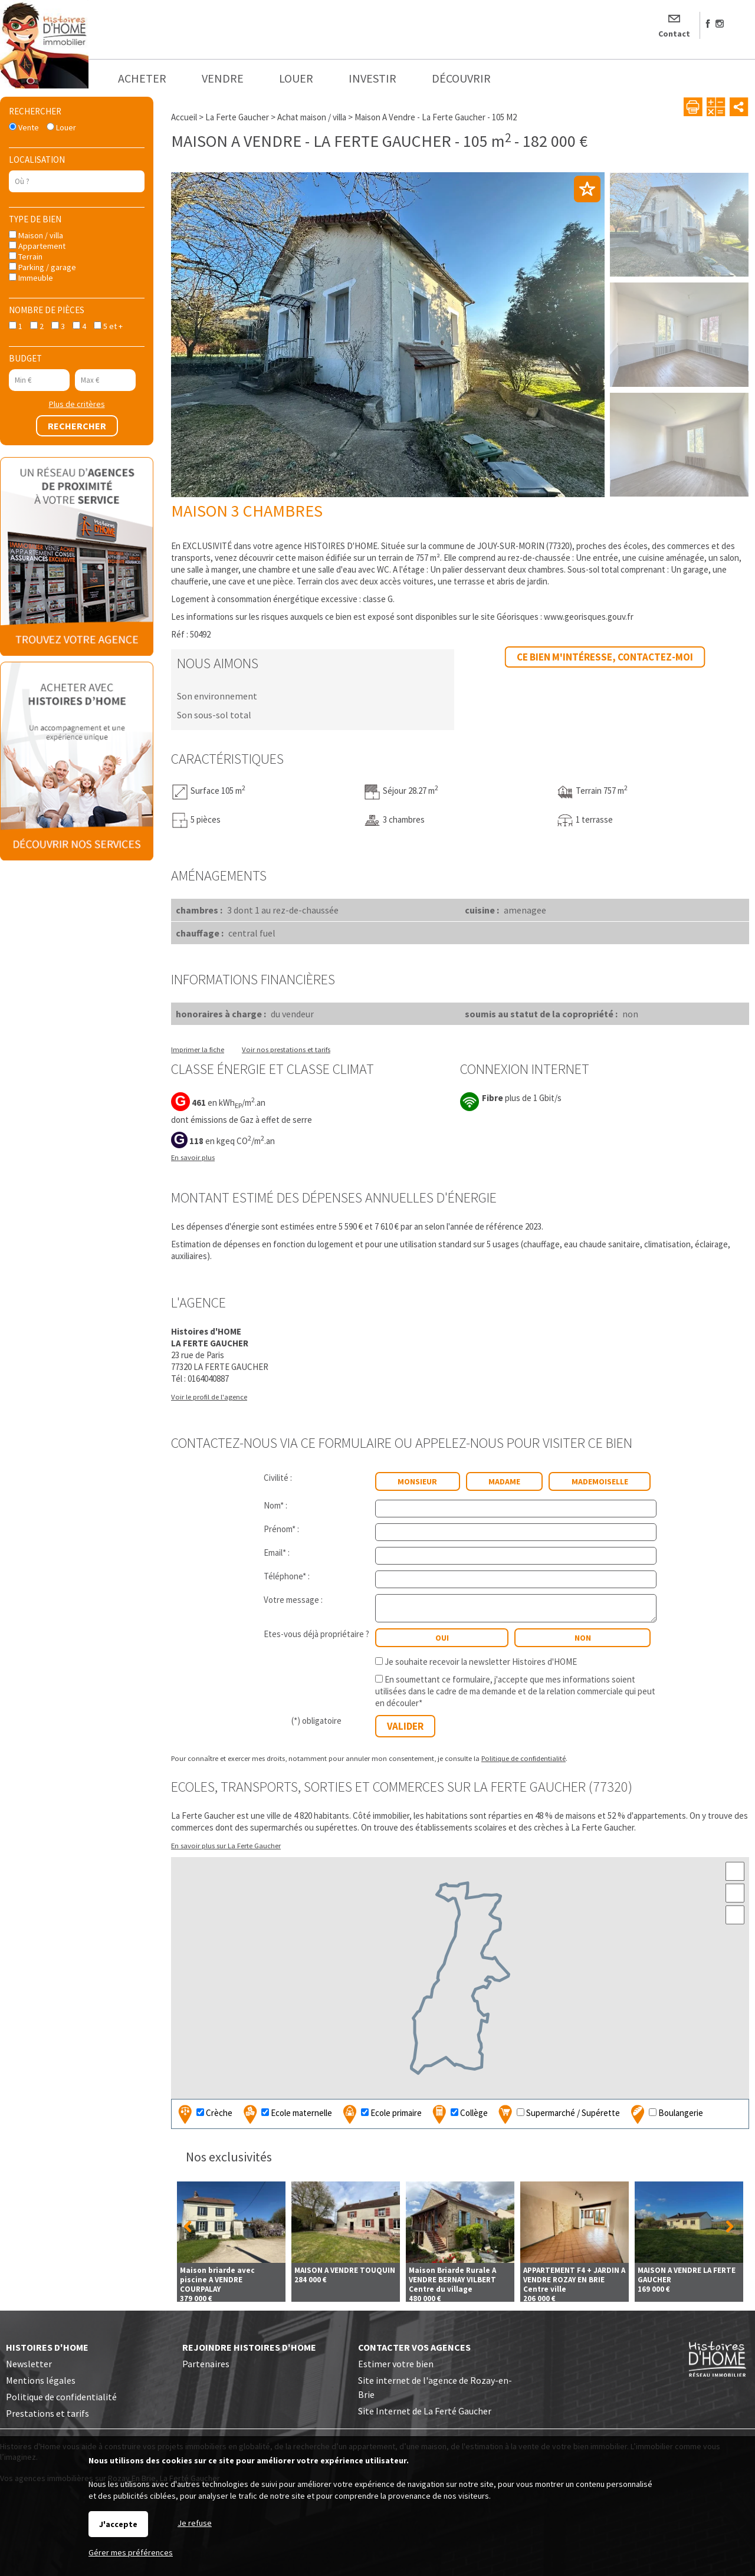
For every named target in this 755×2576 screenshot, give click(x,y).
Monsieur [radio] (417, 1481)
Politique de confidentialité (523, 1758)
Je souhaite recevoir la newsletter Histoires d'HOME (481, 1661)
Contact (674, 33)
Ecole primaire (381, 2114)
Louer (61, 127)
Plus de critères (77, 404)
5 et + (108, 326)
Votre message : (293, 1599)
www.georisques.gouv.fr (588, 616)
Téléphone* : (287, 1576)
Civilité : (278, 1477)
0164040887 (208, 1378)
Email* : (277, 1552)
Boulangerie (665, 2114)
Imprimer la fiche (197, 1049)
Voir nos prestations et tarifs (286, 1049)
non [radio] (583, 1637)
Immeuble (31, 277)
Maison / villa (36, 235)
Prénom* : (281, 1529)
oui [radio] (442, 1637)
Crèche (203, 2114)
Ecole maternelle (286, 2114)
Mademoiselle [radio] (600, 1481)
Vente (24, 127)
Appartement (37, 246)
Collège (458, 2114)
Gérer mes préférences (130, 2552)
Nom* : (275, 1505)
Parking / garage (42, 267)
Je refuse (195, 2523)
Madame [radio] (504, 1481)
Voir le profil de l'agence (209, 1396)
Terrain (25, 256)
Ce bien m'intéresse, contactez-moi (605, 656)
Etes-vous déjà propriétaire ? (316, 1633)
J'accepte (118, 2524)
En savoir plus (193, 1157)
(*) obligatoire (316, 1720)
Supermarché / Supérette (557, 2114)
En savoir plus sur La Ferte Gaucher (226, 1845)
